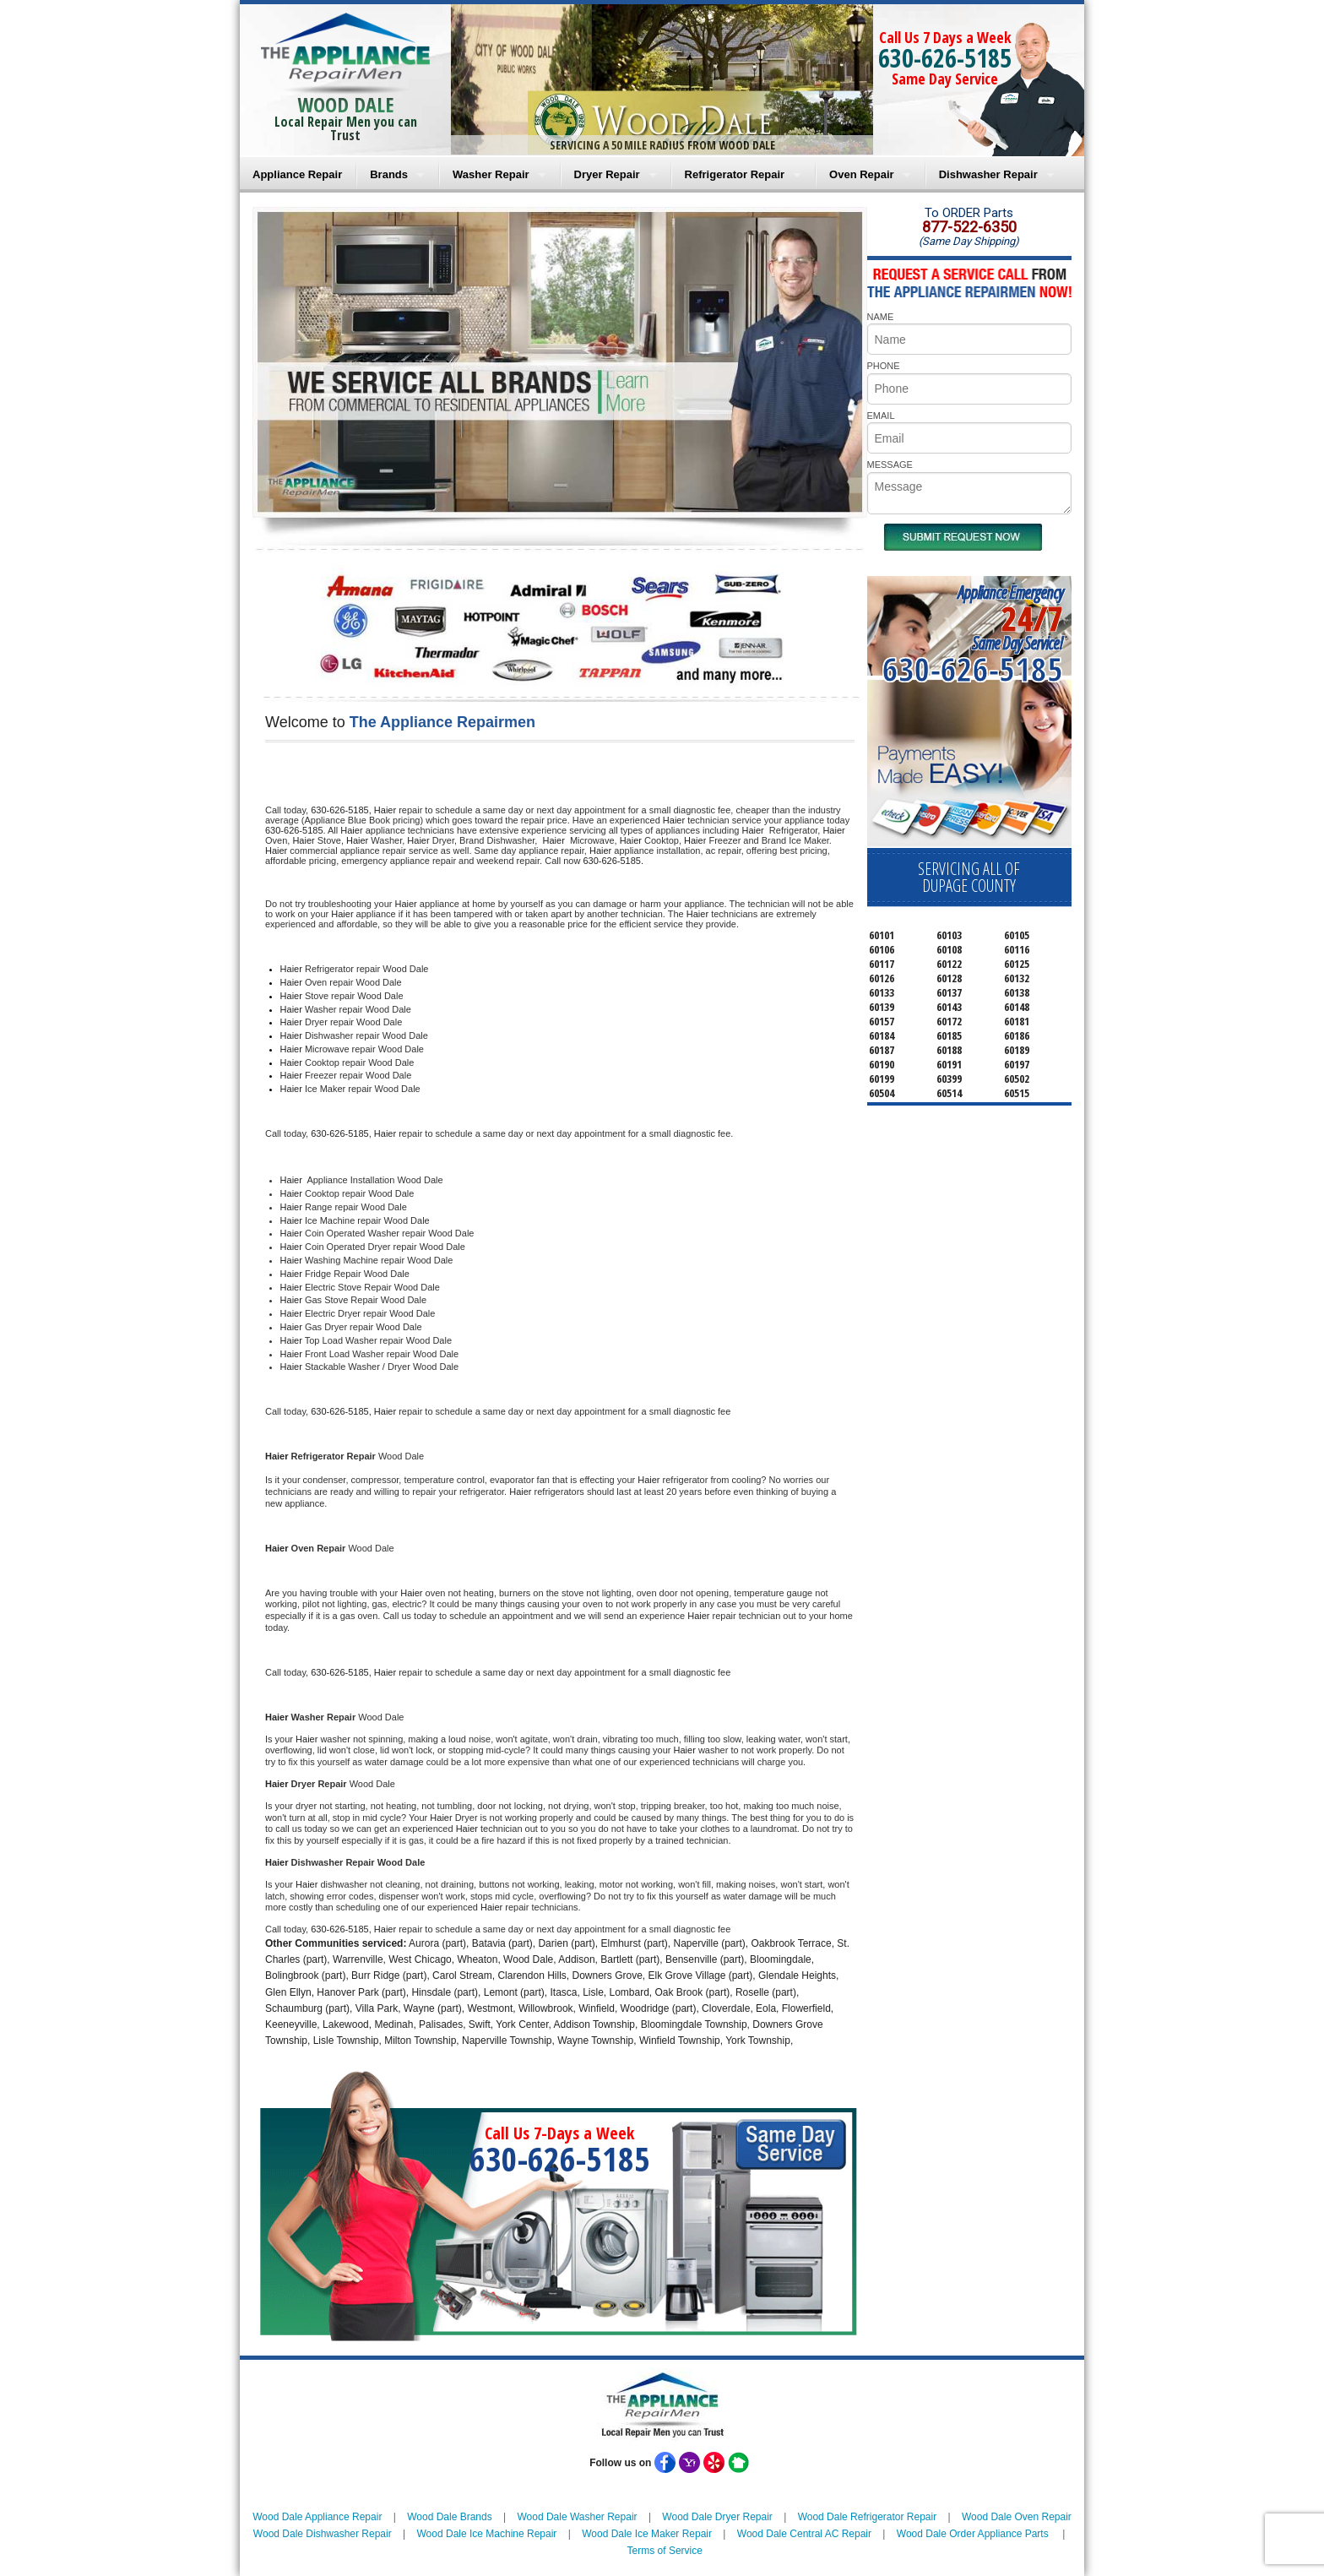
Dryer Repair (607, 174)
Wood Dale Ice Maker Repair (647, 2534)
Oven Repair (861, 174)
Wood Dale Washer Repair (577, 2517)
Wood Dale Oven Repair (1017, 2517)
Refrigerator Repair (734, 174)
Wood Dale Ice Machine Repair (487, 2534)
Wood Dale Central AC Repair (804, 2534)
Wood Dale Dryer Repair (717, 2517)
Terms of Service (665, 2551)
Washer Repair (491, 174)
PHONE (883, 366)
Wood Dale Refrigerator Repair (867, 2517)
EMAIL (881, 415)
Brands (389, 174)
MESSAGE (890, 464)
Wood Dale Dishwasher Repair (322, 2534)
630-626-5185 (945, 58)
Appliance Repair (297, 174)
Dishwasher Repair (988, 174)
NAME (880, 317)
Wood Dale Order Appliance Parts (973, 2534)
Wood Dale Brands (449, 2517)
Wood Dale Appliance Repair (317, 2517)
